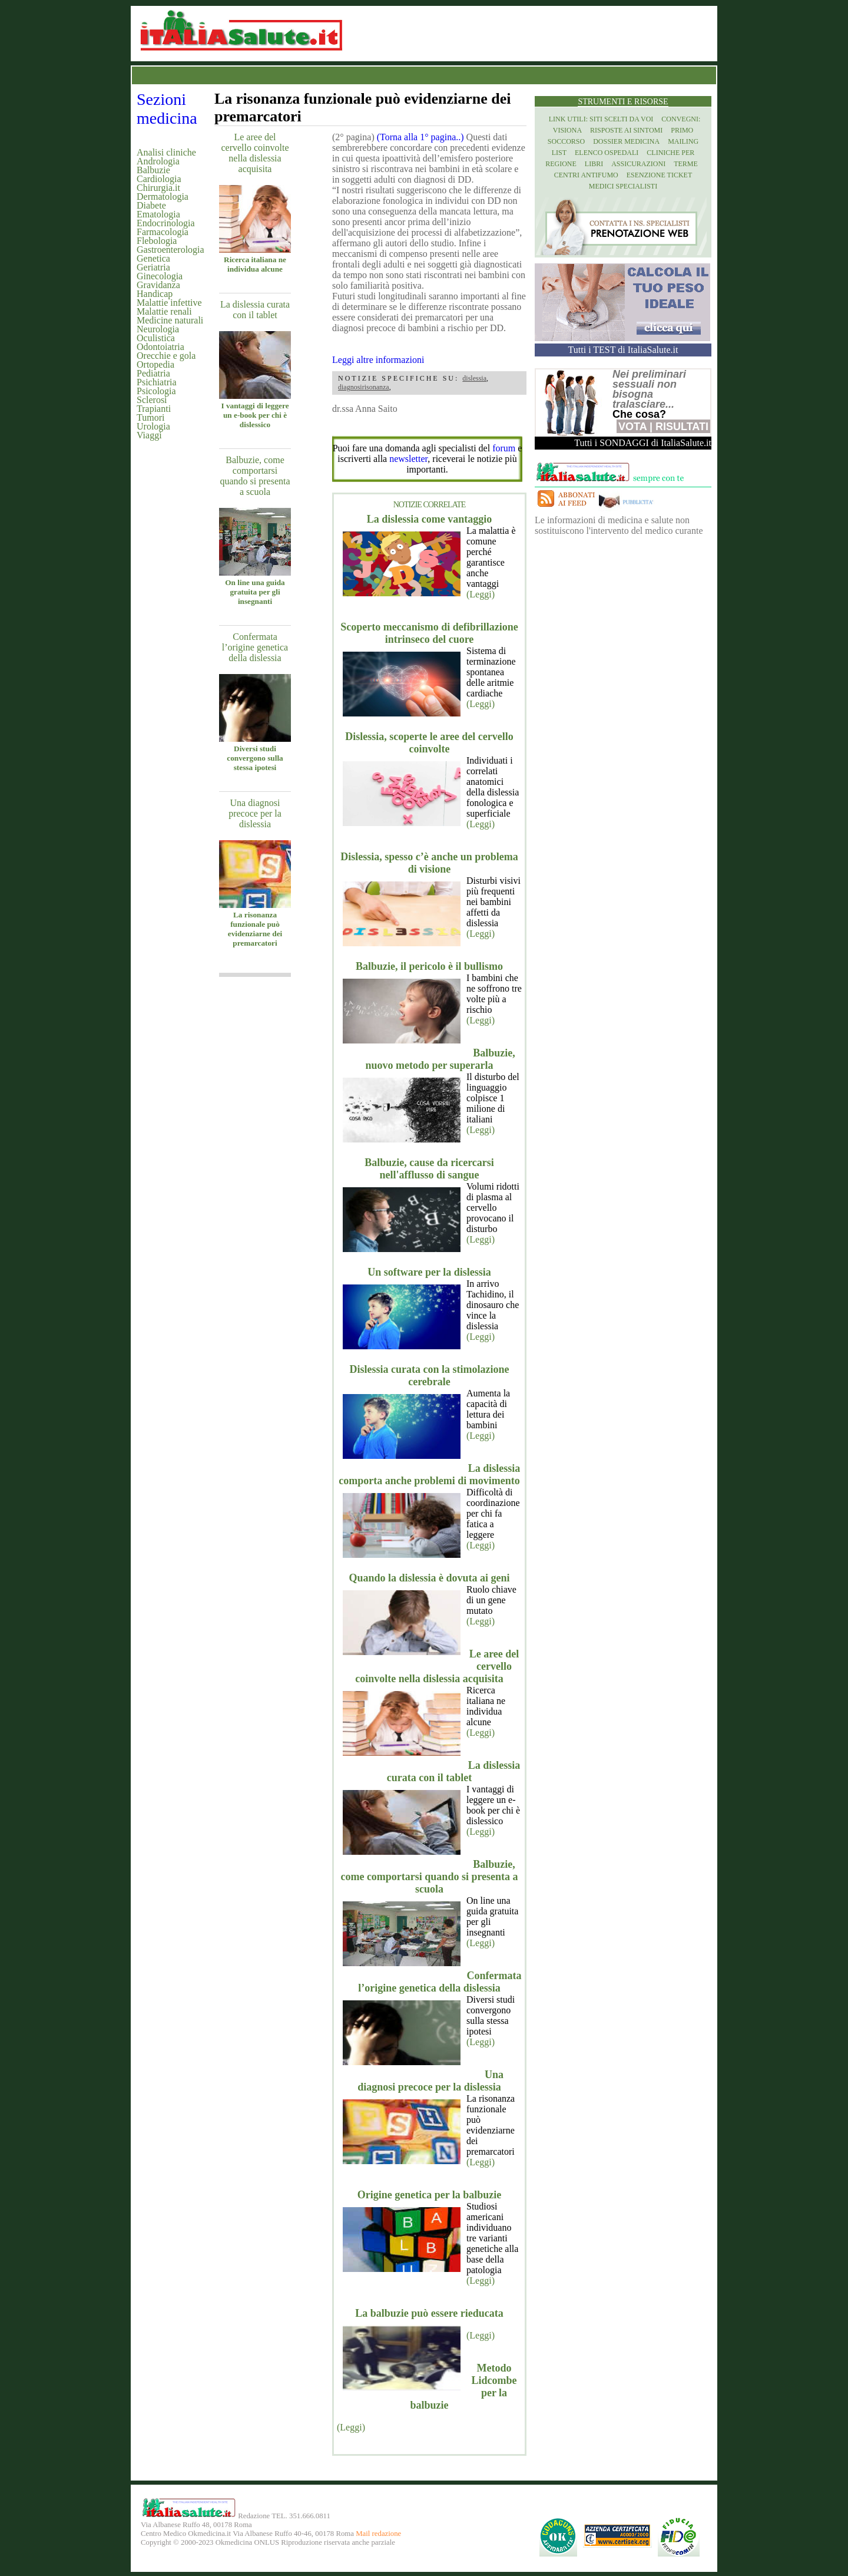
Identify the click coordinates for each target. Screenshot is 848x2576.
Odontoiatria (160, 347)
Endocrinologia (166, 223)
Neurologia (158, 329)
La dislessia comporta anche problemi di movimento (429, 1474)
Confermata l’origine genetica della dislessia (255, 647)
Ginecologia (160, 276)
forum (503, 448)
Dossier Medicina (626, 141)
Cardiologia (159, 179)
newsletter (408, 459)
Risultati (681, 426)
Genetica (153, 258)
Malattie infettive (169, 303)
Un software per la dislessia (429, 1272)
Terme (686, 164)
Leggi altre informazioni (378, 360)
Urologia (153, 426)
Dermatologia (162, 196)
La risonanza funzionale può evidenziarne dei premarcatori (255, 928)
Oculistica (156, 338)
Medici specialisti (623, 186)
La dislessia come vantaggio (429, 519)
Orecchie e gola (166, 356)
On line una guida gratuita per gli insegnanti (254, 592)
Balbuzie (153, 170)
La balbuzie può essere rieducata (429, 2313)
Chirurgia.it (158, 188)
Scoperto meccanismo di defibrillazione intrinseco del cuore (429, 633)
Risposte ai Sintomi (626, 130)
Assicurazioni (638, 164)
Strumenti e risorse (623, 101)
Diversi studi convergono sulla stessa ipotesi (255, 758)
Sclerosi (152, 400)
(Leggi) (480, 594)
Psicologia (156, 391)
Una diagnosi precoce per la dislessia (254, 813)
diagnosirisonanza (363, 387)
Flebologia (157, 241)
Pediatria (153, 373)
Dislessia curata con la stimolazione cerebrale (429, 1375)
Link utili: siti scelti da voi (601, 119)
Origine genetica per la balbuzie (429, 2195)
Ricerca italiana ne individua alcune (255, 264)
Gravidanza (158, 285)
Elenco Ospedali (606, 152)
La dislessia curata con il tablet (255, 309)
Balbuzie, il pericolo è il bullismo (429, 966)
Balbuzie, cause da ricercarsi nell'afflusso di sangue (429, 1169)
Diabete (151, 205)
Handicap (155, 294)
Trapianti (154, 409)
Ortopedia (155, 364)
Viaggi (149, 435)
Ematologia (158, 214)
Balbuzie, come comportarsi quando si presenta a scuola (255, 476)
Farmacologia (162, 232)
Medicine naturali (170, 320)
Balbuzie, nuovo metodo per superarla (440, 1059)
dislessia (474, 378)
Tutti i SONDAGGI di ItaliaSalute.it (642, 443)
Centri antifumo (586, 175)
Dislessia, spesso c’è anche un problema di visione (429, 863)
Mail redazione (378, 2533)
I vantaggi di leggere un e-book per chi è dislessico (255, 415)
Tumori (150, 417)
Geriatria (153, 267)
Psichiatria (157, 382)
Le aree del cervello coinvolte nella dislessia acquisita (255, 153)
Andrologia (158, 161)
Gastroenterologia (170, 250)
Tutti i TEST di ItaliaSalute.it (623, 350)
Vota (632, 426)
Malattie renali (164, 311)
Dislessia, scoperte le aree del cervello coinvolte (429, 743)
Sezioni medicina (167, 108)
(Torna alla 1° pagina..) (420, 137)
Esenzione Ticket (659, 175)
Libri (594, 164)
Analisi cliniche (166, 152)
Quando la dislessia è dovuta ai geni (429, 1578)
